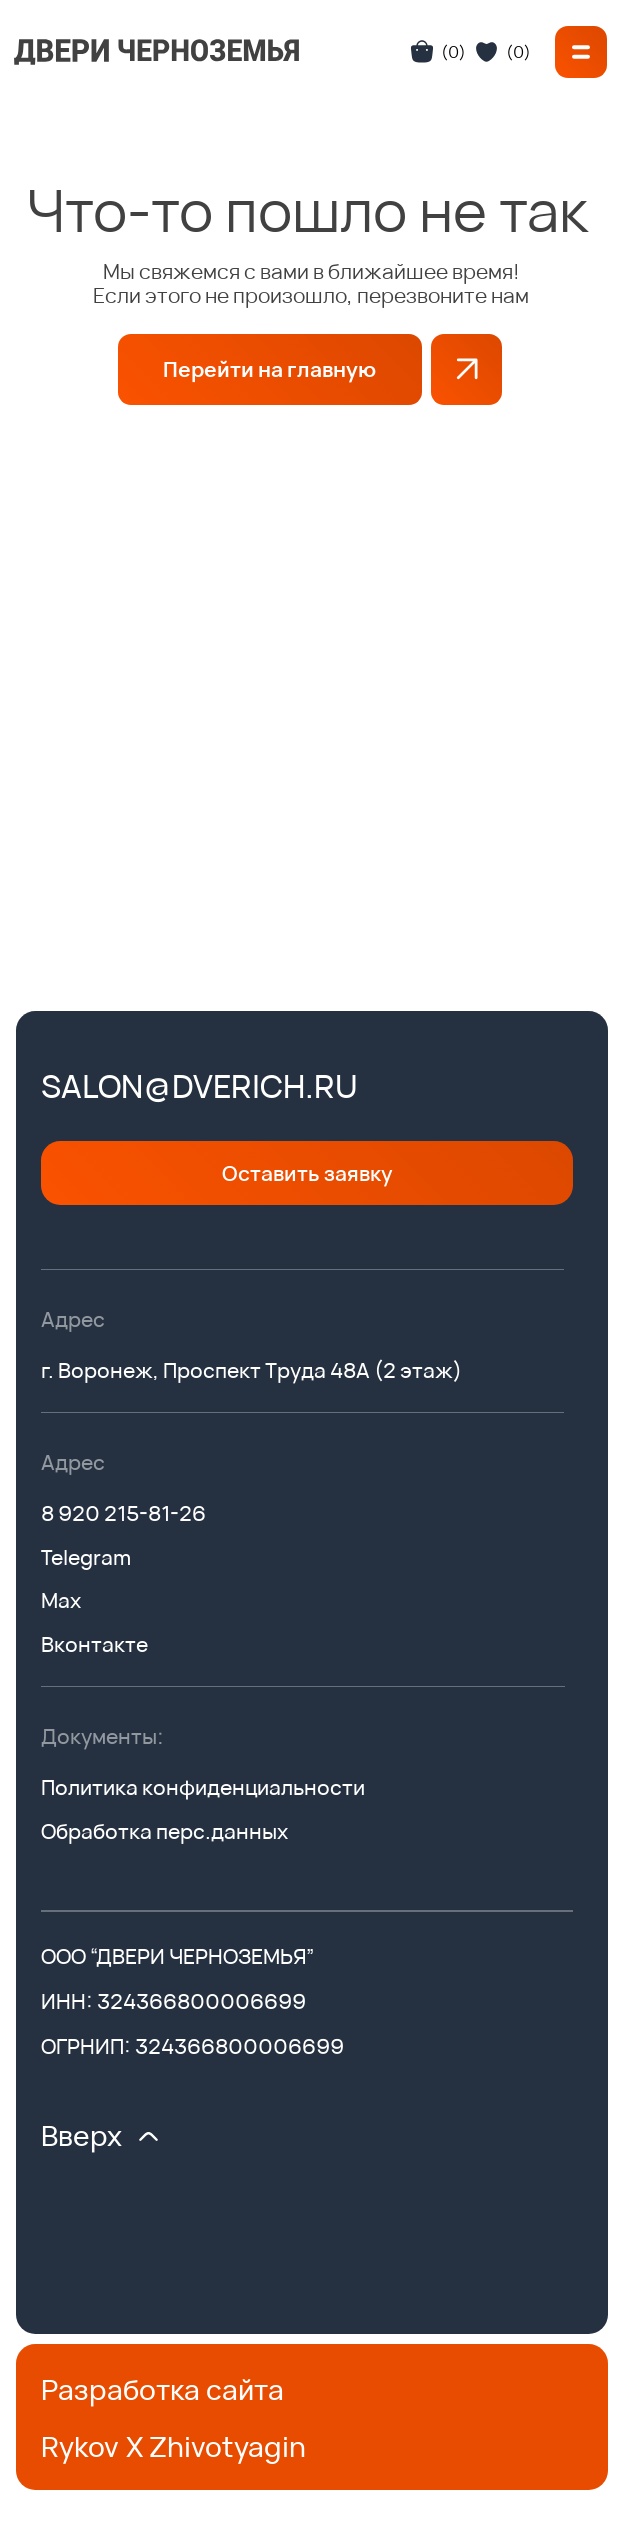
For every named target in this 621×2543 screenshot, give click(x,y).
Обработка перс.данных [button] (164, 1831)
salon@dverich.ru (199, 1086)
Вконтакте (94, 1644)
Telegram (86, 1557)
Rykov (80, 2446)
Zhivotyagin (227, 2446)
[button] (581, 52)
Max (61, 1600)
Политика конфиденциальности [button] (203, 1787)
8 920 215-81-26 (123, 1513)
